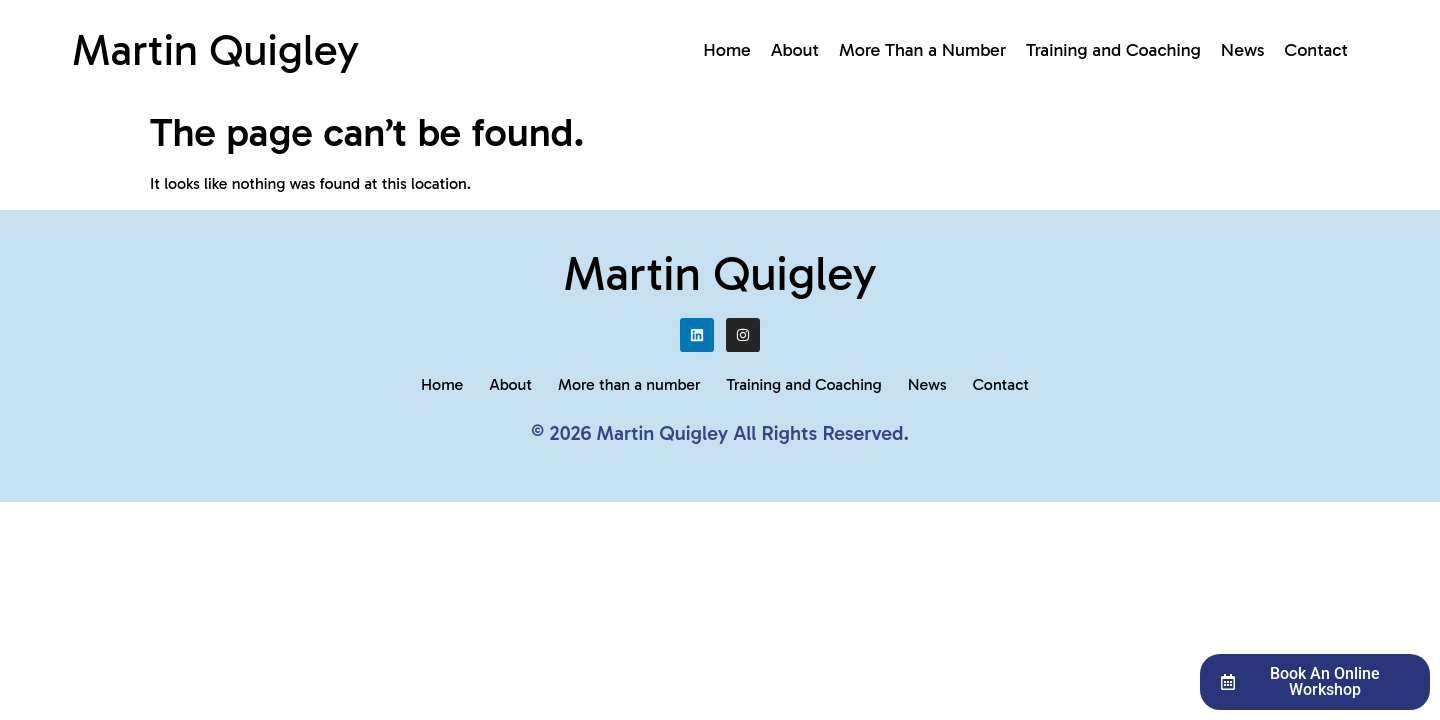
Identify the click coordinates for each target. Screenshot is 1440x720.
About (795, 50)
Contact (1316, 50)
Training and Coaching (1113, 50)
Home (727, 50)
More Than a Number (922, 50)
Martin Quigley (215, 50)
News (1243, 50)
